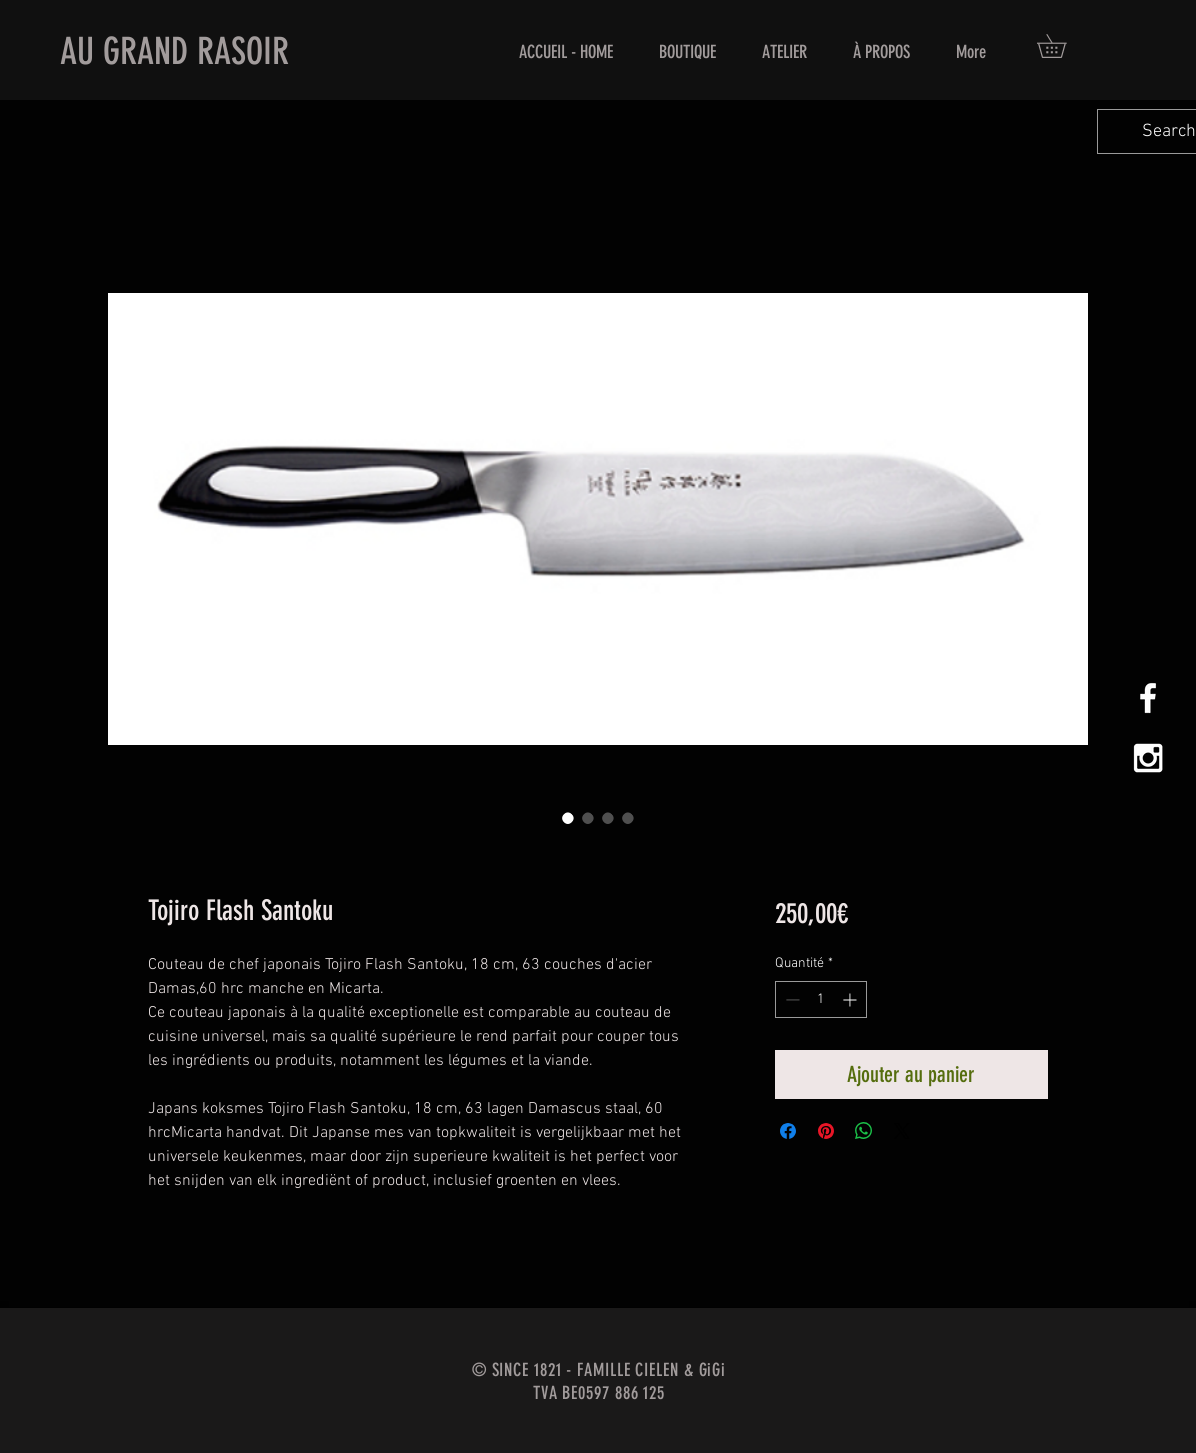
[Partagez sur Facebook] (788, 1131)
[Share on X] (902, 1131)
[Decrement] (790, 999)
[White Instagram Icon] (1148, 758)
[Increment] (851, 999)
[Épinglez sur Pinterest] (826, 1131)
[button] (1063, 46)
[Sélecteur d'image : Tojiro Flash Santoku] (568, 818)
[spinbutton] (821, 999)
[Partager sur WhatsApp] (864, 1131)
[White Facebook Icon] (1148, 698)
